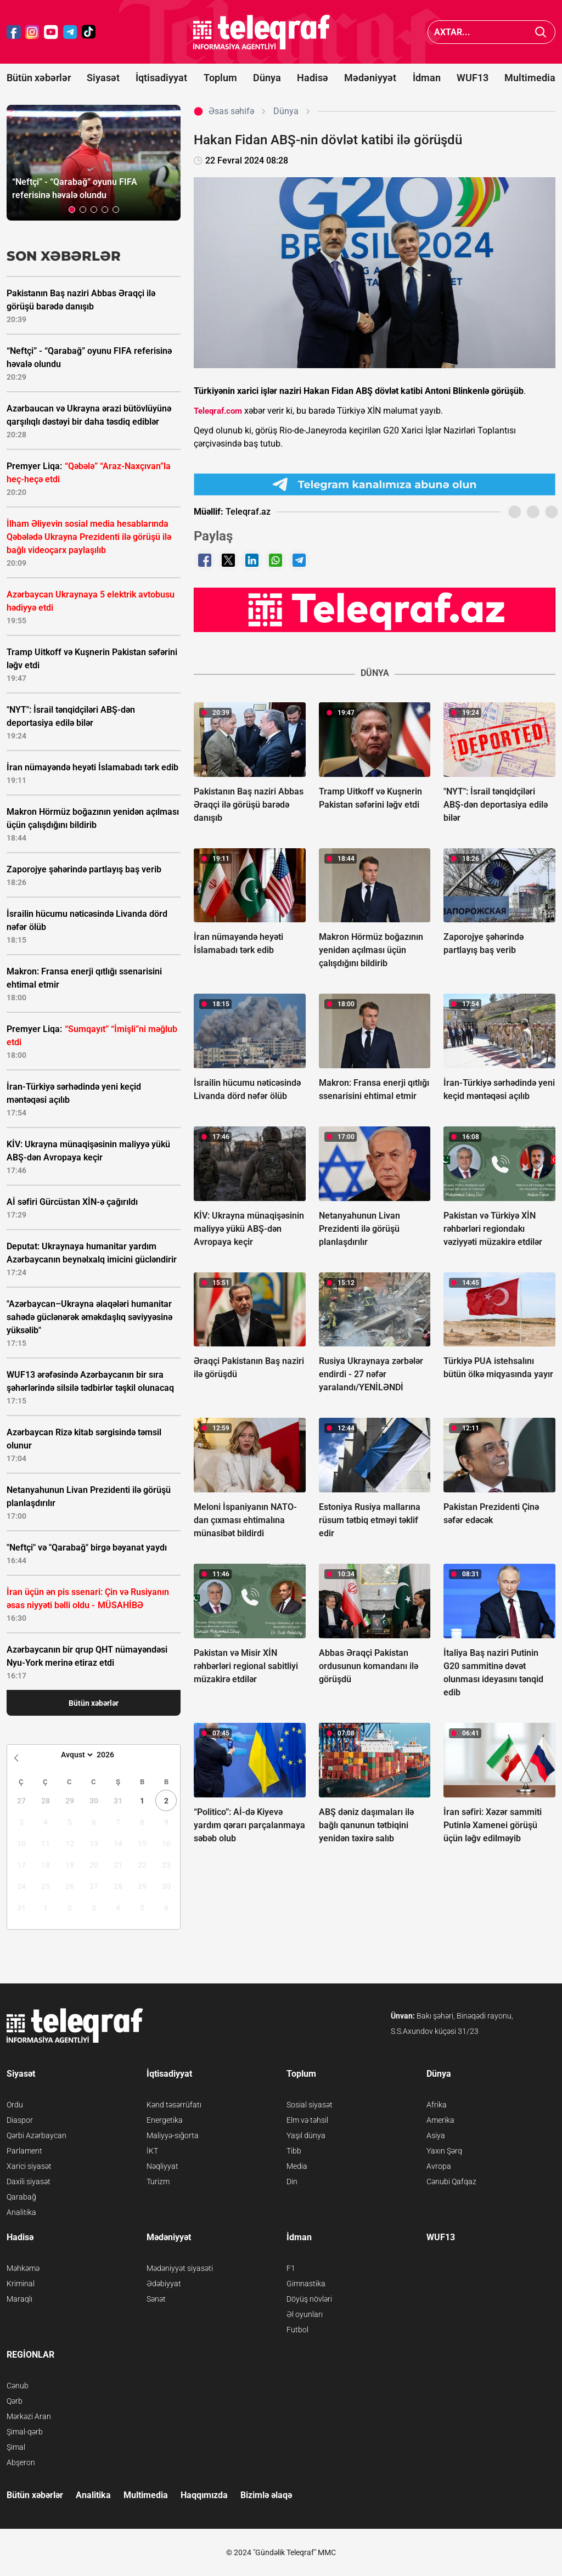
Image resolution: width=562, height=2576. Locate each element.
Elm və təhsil (307, 2120)
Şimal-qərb (25, 2431)
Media (296, 2166)
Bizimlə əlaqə (266, 2495)
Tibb (293, 2150)
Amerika (440, 2120)
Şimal (16, 2447)
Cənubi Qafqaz (451, 2181)
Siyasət (103, 77)
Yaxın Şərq (444, 2150)
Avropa (438, 2166)
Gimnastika (305, 2283)
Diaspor (20, 2120)
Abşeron (21, 2462)
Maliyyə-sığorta (173, 2135)
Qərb (15, 2401)
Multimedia (529, 77)
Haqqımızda (204, 2495)
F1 (290, 2268)
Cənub (18, 2385)
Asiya (435, 2135)
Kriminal (21, 2283)
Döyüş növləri (309, 2299)
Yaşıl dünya (305, 2135)
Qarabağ (21, 2196)
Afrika (436, 2104)
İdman (427, 77)
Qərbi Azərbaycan (36, 2135)
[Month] (75, 1755)
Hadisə (312, 77)
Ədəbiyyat (164, 2283)
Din (291, 2181)
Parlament (24, 2150)
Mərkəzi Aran (29, 2416)
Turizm (158, 2181)
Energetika (165, 2120)
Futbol (297, 2329)
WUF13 (472, 77)
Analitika (21, 2212)
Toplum (220, 77)
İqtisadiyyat (161, 77)
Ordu (15, 2104)
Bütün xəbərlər (39, 77)
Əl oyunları (304, 2314)
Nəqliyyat (162, 2166)
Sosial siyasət (309, 2104)
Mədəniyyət (370, 77)
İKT (152, 2150)
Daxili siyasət (28, 2181)
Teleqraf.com (218, 411)
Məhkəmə (23, 2268)
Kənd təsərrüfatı (174, 2104)
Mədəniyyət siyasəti (180, 2268)
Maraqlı (19, 2299)
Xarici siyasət (29, 2166)
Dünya (267, 77)
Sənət (156, 2299)
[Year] (112, 1754)
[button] (72, 209)
